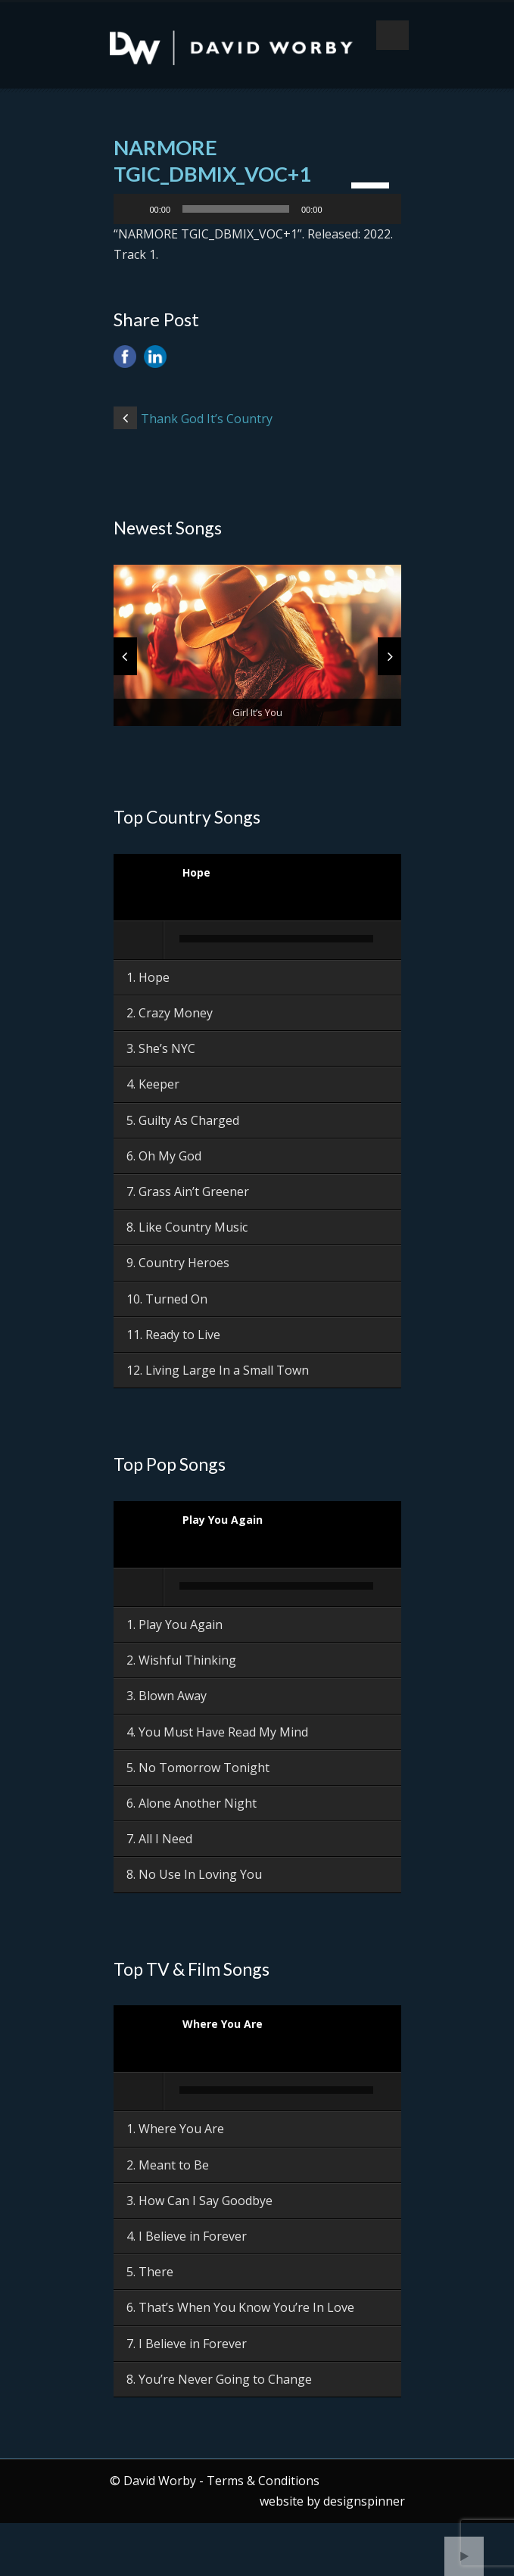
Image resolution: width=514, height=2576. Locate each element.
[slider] (235, 209)
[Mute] (339, 208)
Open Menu (392, 35)
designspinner (364, 2501)
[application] (257, 209)
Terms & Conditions (263, 2480)
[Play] (133, 208)
